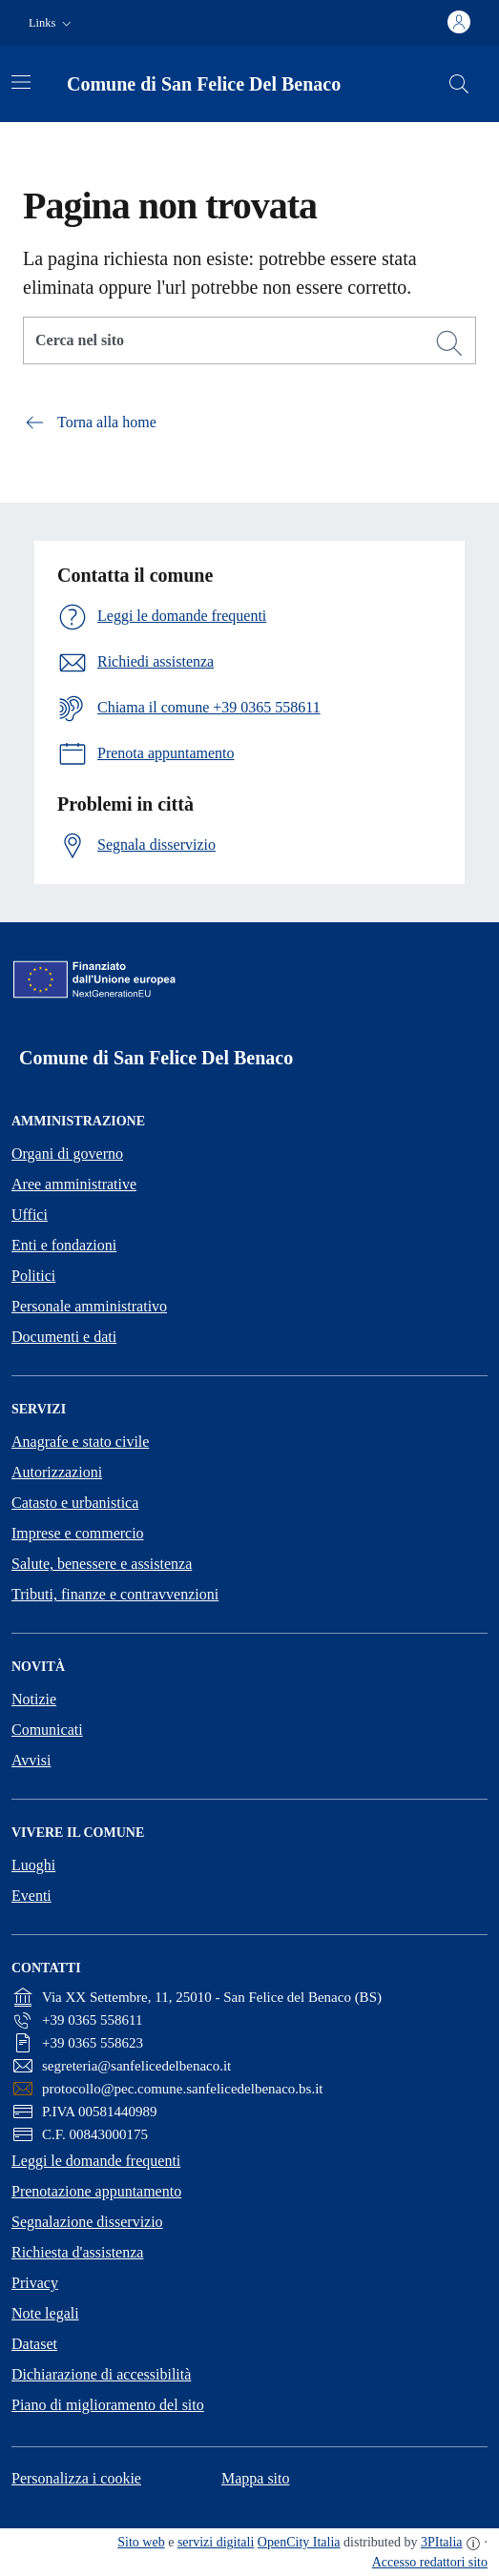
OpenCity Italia (299, 2542)
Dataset (34, 2344)
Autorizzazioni (56, 1472)
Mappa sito (255, 2478)
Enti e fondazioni (63, 1245)
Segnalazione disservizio (87, 2222)
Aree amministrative (73, 1184)
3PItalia (442, 2542)
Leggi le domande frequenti (95, 2161)
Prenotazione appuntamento (96, 2191)
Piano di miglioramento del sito (107, 2405)
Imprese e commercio (77, 1533)
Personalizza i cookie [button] (76, 2478)
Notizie (33, 1699)
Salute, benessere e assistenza (101, 1564)
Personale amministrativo (89, 1306)
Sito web (140, 2542)
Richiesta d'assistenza (77, 2252)
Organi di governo (67, 1153)
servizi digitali (215, 2542)
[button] (52, 23)
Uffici (29, 1214)
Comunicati (47, 1729)
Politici (33, 1275)
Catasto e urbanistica (74, 1502)
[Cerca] (449, 343)
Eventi (31, 1895)
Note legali (45, 2313)
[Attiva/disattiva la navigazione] (21, 82)
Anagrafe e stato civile (80, 1441)
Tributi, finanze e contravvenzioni (114, 1594)
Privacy (34, 2283)
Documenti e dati (63, 1337)
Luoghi (33, 1865)
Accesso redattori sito (430, 2562)
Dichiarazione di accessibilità (101, 2374)
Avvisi (31, 1760)
